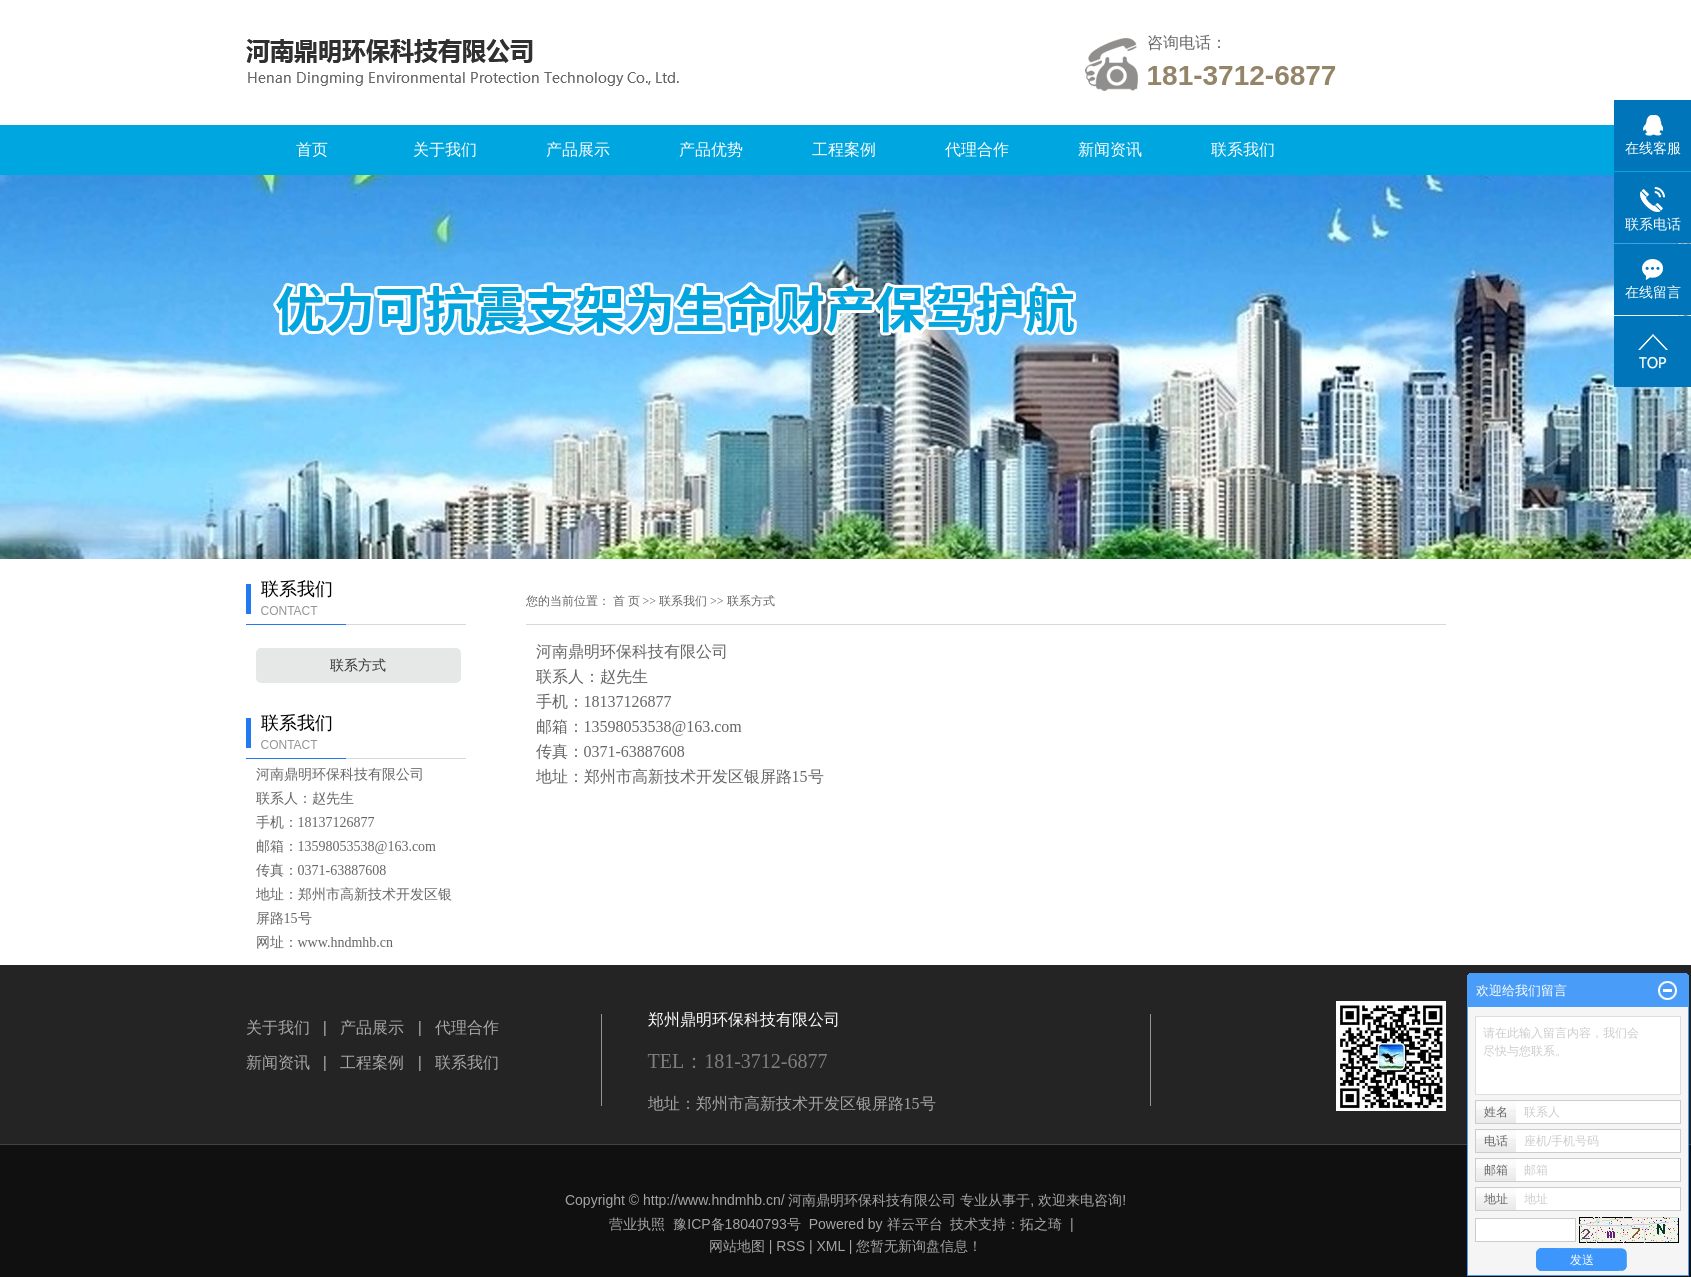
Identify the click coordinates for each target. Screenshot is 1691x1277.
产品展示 (578, 149)
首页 (312, 149)
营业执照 (637, 1224)
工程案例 (844, 149)
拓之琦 (1041, 1224)
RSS (790, 1246)
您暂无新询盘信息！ (919, 1246)
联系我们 (1243, 149)
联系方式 (358, 665)
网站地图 (737, 1246)
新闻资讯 (1110, 149)
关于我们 (445, 149)
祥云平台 (915, 1224)
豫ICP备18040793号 (737, 1224)
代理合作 (977, 149)
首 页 (626, 601)
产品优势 (711, 149)
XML (830, 1246)
